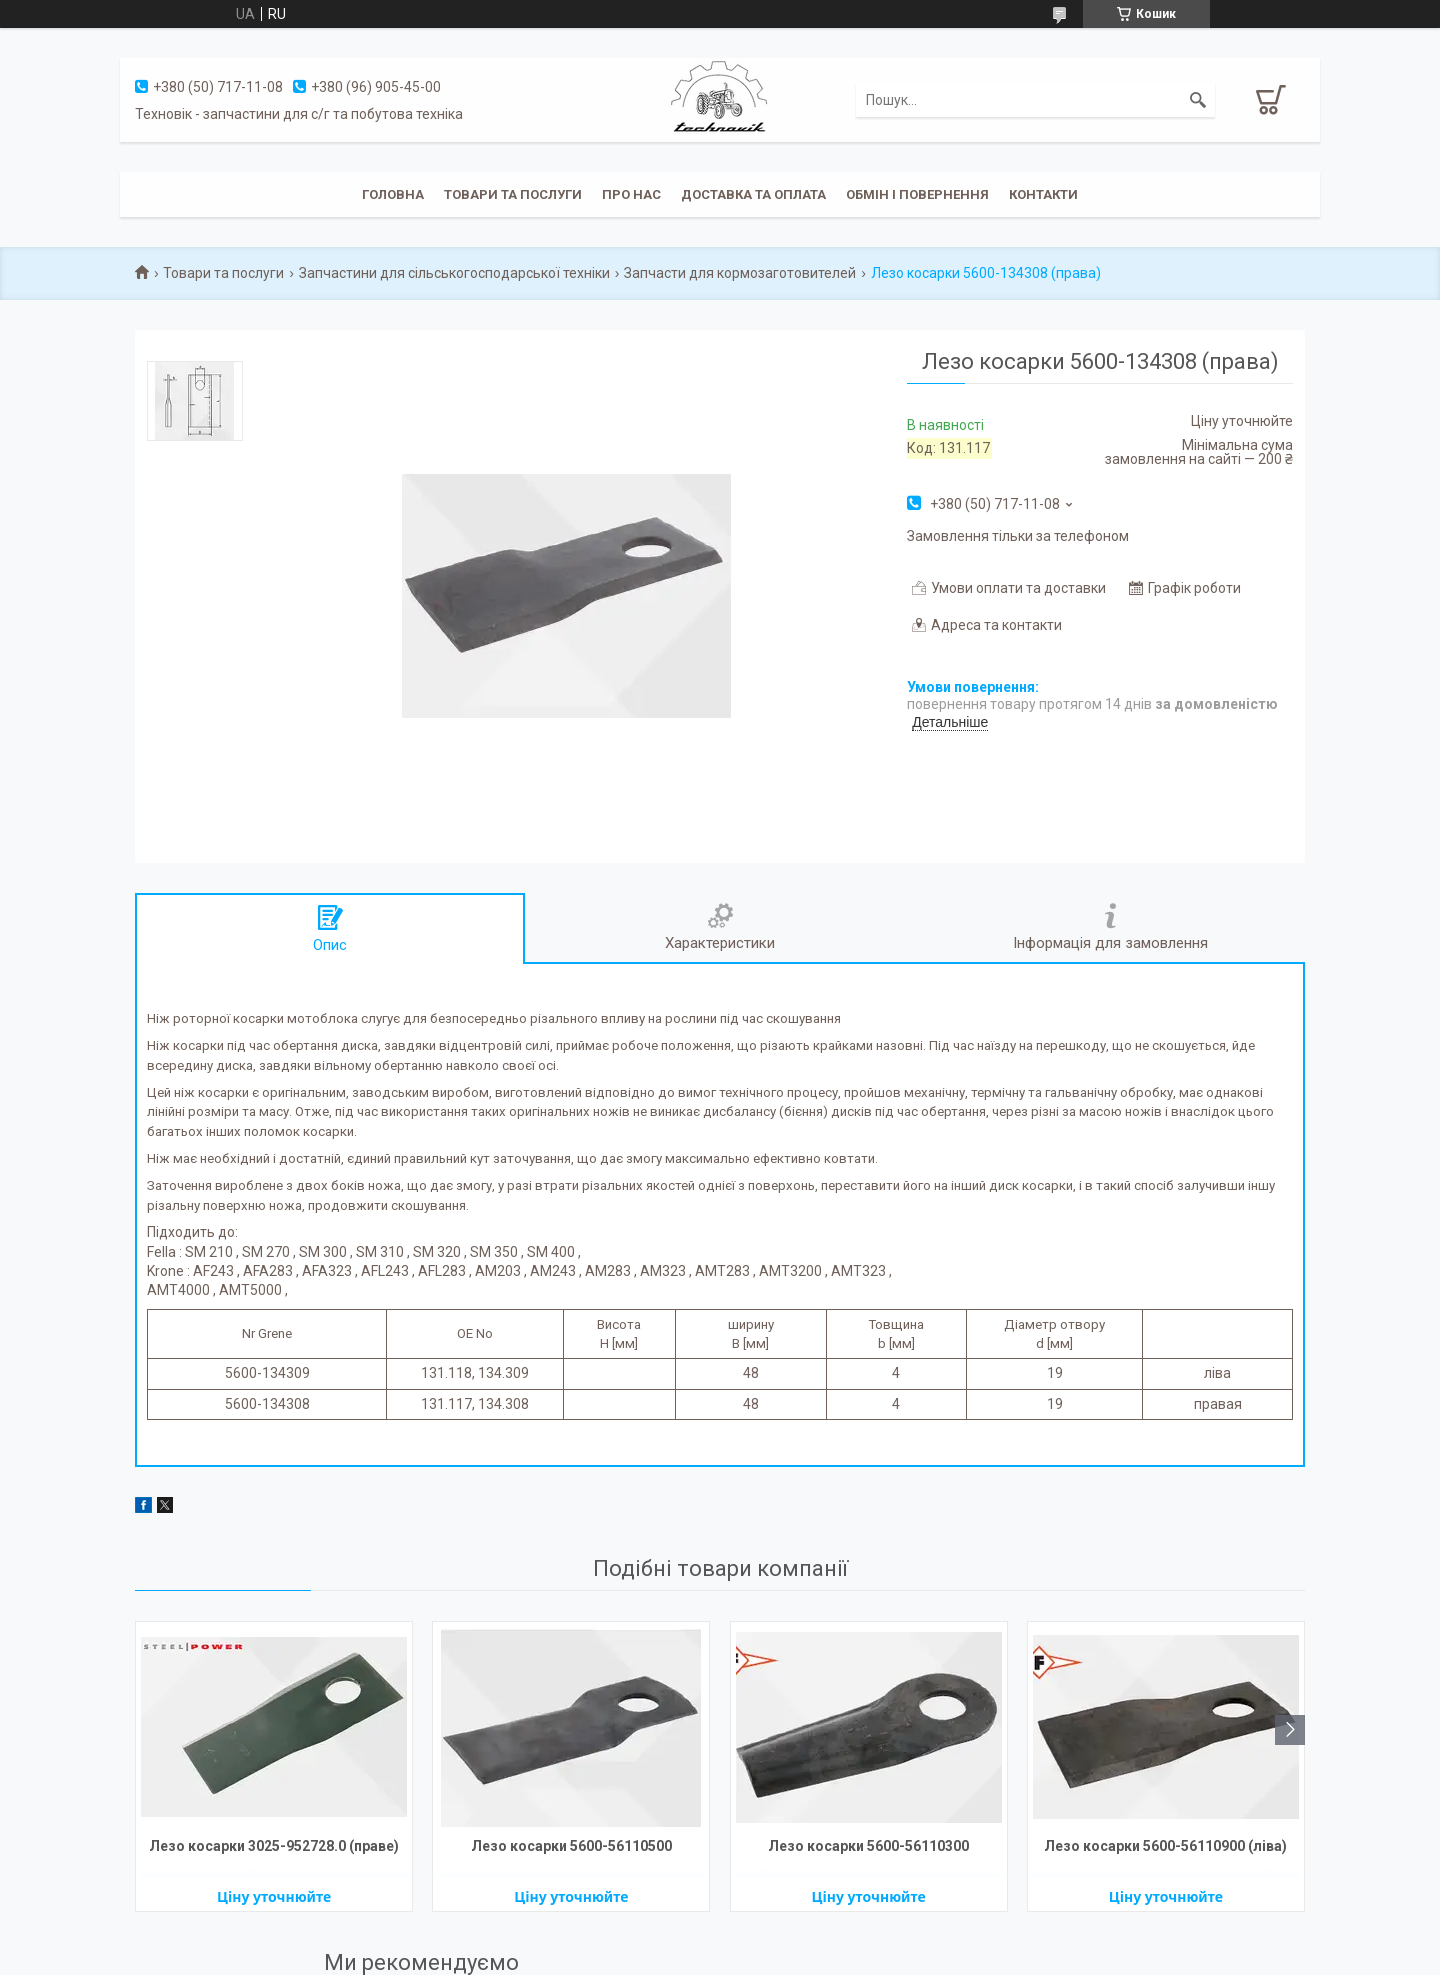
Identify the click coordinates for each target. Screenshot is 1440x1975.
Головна (393, 194)
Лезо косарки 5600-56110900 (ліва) (1165, 1846)
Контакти (1043, 194)
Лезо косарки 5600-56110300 (868, 1846)
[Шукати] (1198, 100)
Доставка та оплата (753, 194)
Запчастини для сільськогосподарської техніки (454, 273)
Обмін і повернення (917, 194)
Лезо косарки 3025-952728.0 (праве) (274, 1846)
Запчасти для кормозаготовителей (740, 273)
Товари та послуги (513, 194)
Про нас (631, 194)
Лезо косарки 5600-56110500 (571, 1846)
